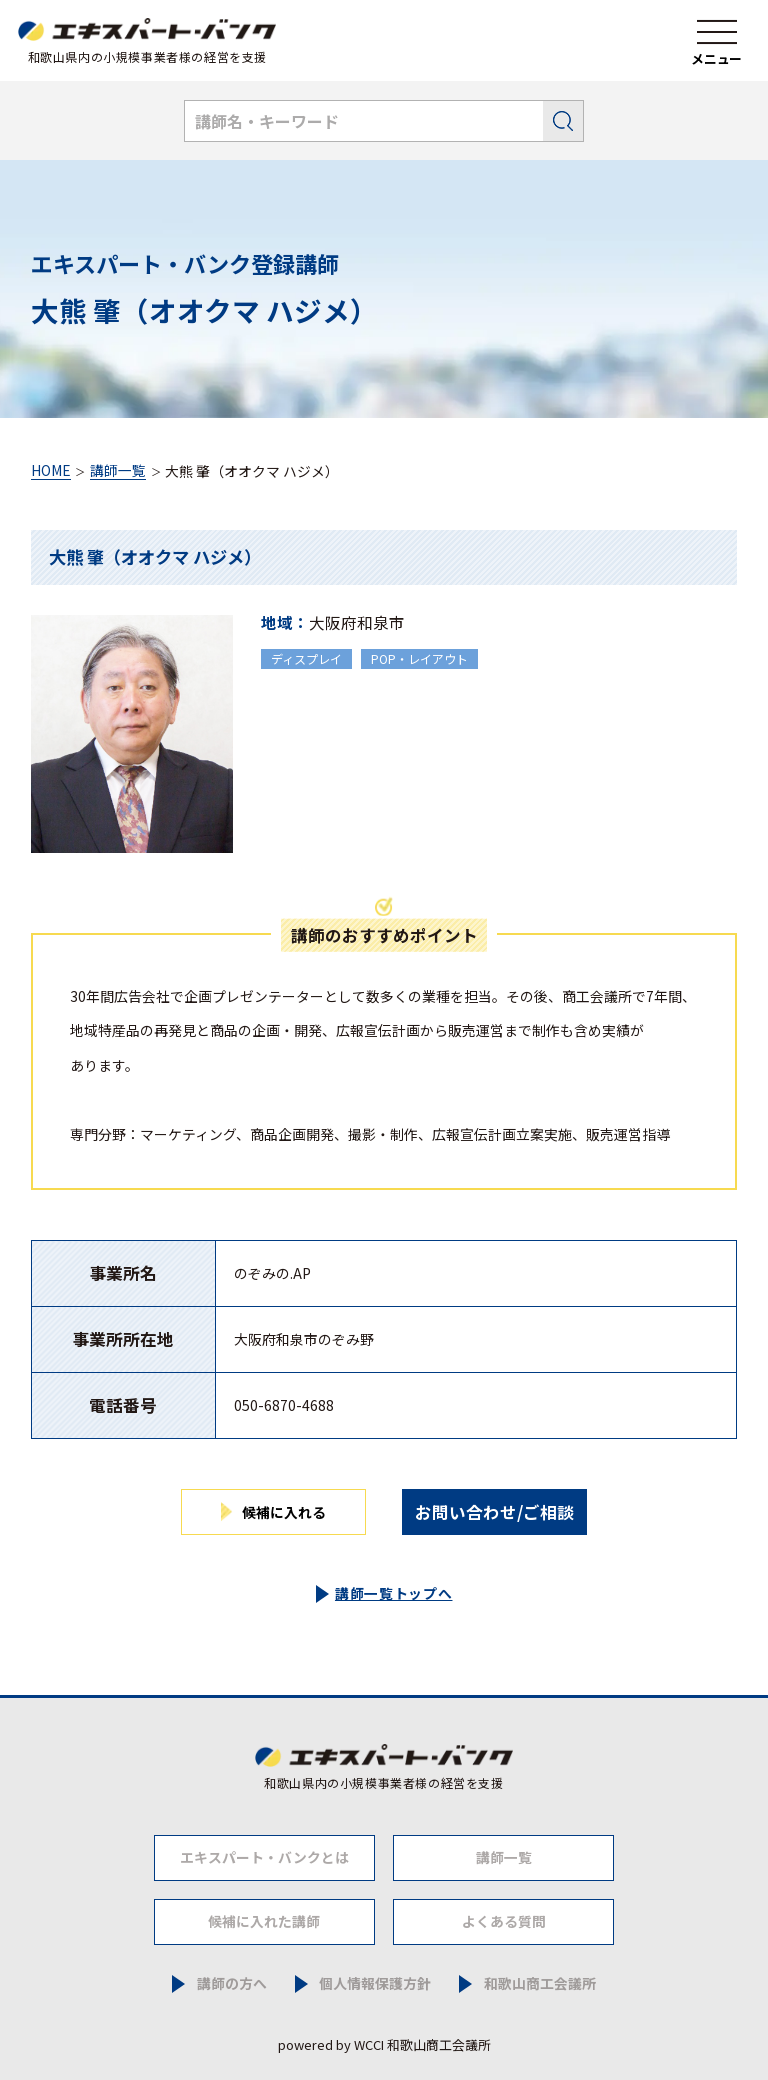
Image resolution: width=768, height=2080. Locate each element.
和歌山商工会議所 (540, 1984)
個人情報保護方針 (375, 1984)
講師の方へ (232, 1984)
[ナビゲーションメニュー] (717, 41)
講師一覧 (118, 472)
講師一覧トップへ (394, 1594)
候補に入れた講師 (264, 1921)
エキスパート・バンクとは (264, 1857)
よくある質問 (504, 1921)
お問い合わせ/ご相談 (494, 1512)
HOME (51, 472)
